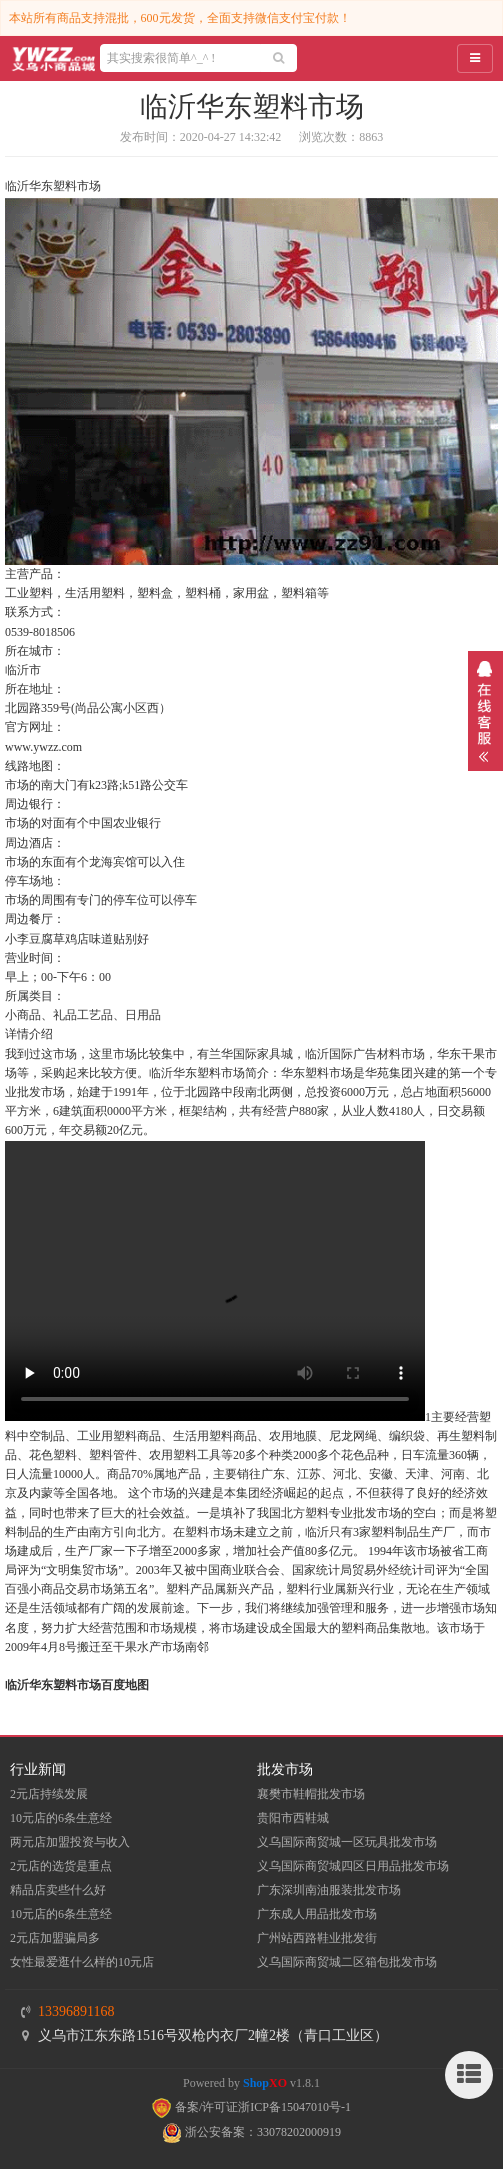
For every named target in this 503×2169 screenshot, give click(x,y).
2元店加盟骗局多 (55, 1938)
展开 (485, 711)
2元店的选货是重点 (61, 1866)
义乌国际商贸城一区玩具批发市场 (347, 1842)
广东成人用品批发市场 (317, 1914)
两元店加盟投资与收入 (70, 1842)
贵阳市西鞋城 (293, 1818)
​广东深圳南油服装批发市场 (329, 1890)
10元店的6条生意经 (61, 1818)
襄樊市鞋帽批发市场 (311, 1794)
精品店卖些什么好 (58, 1890)
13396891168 (76, 2011)
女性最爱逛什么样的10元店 (82, 1962)
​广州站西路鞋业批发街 (317, 1938)
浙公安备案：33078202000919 (251, 2132)
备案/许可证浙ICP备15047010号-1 (251, 2107)
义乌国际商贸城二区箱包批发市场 (347, 1962)
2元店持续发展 (49, 1794)
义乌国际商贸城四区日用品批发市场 (353, 1866)
